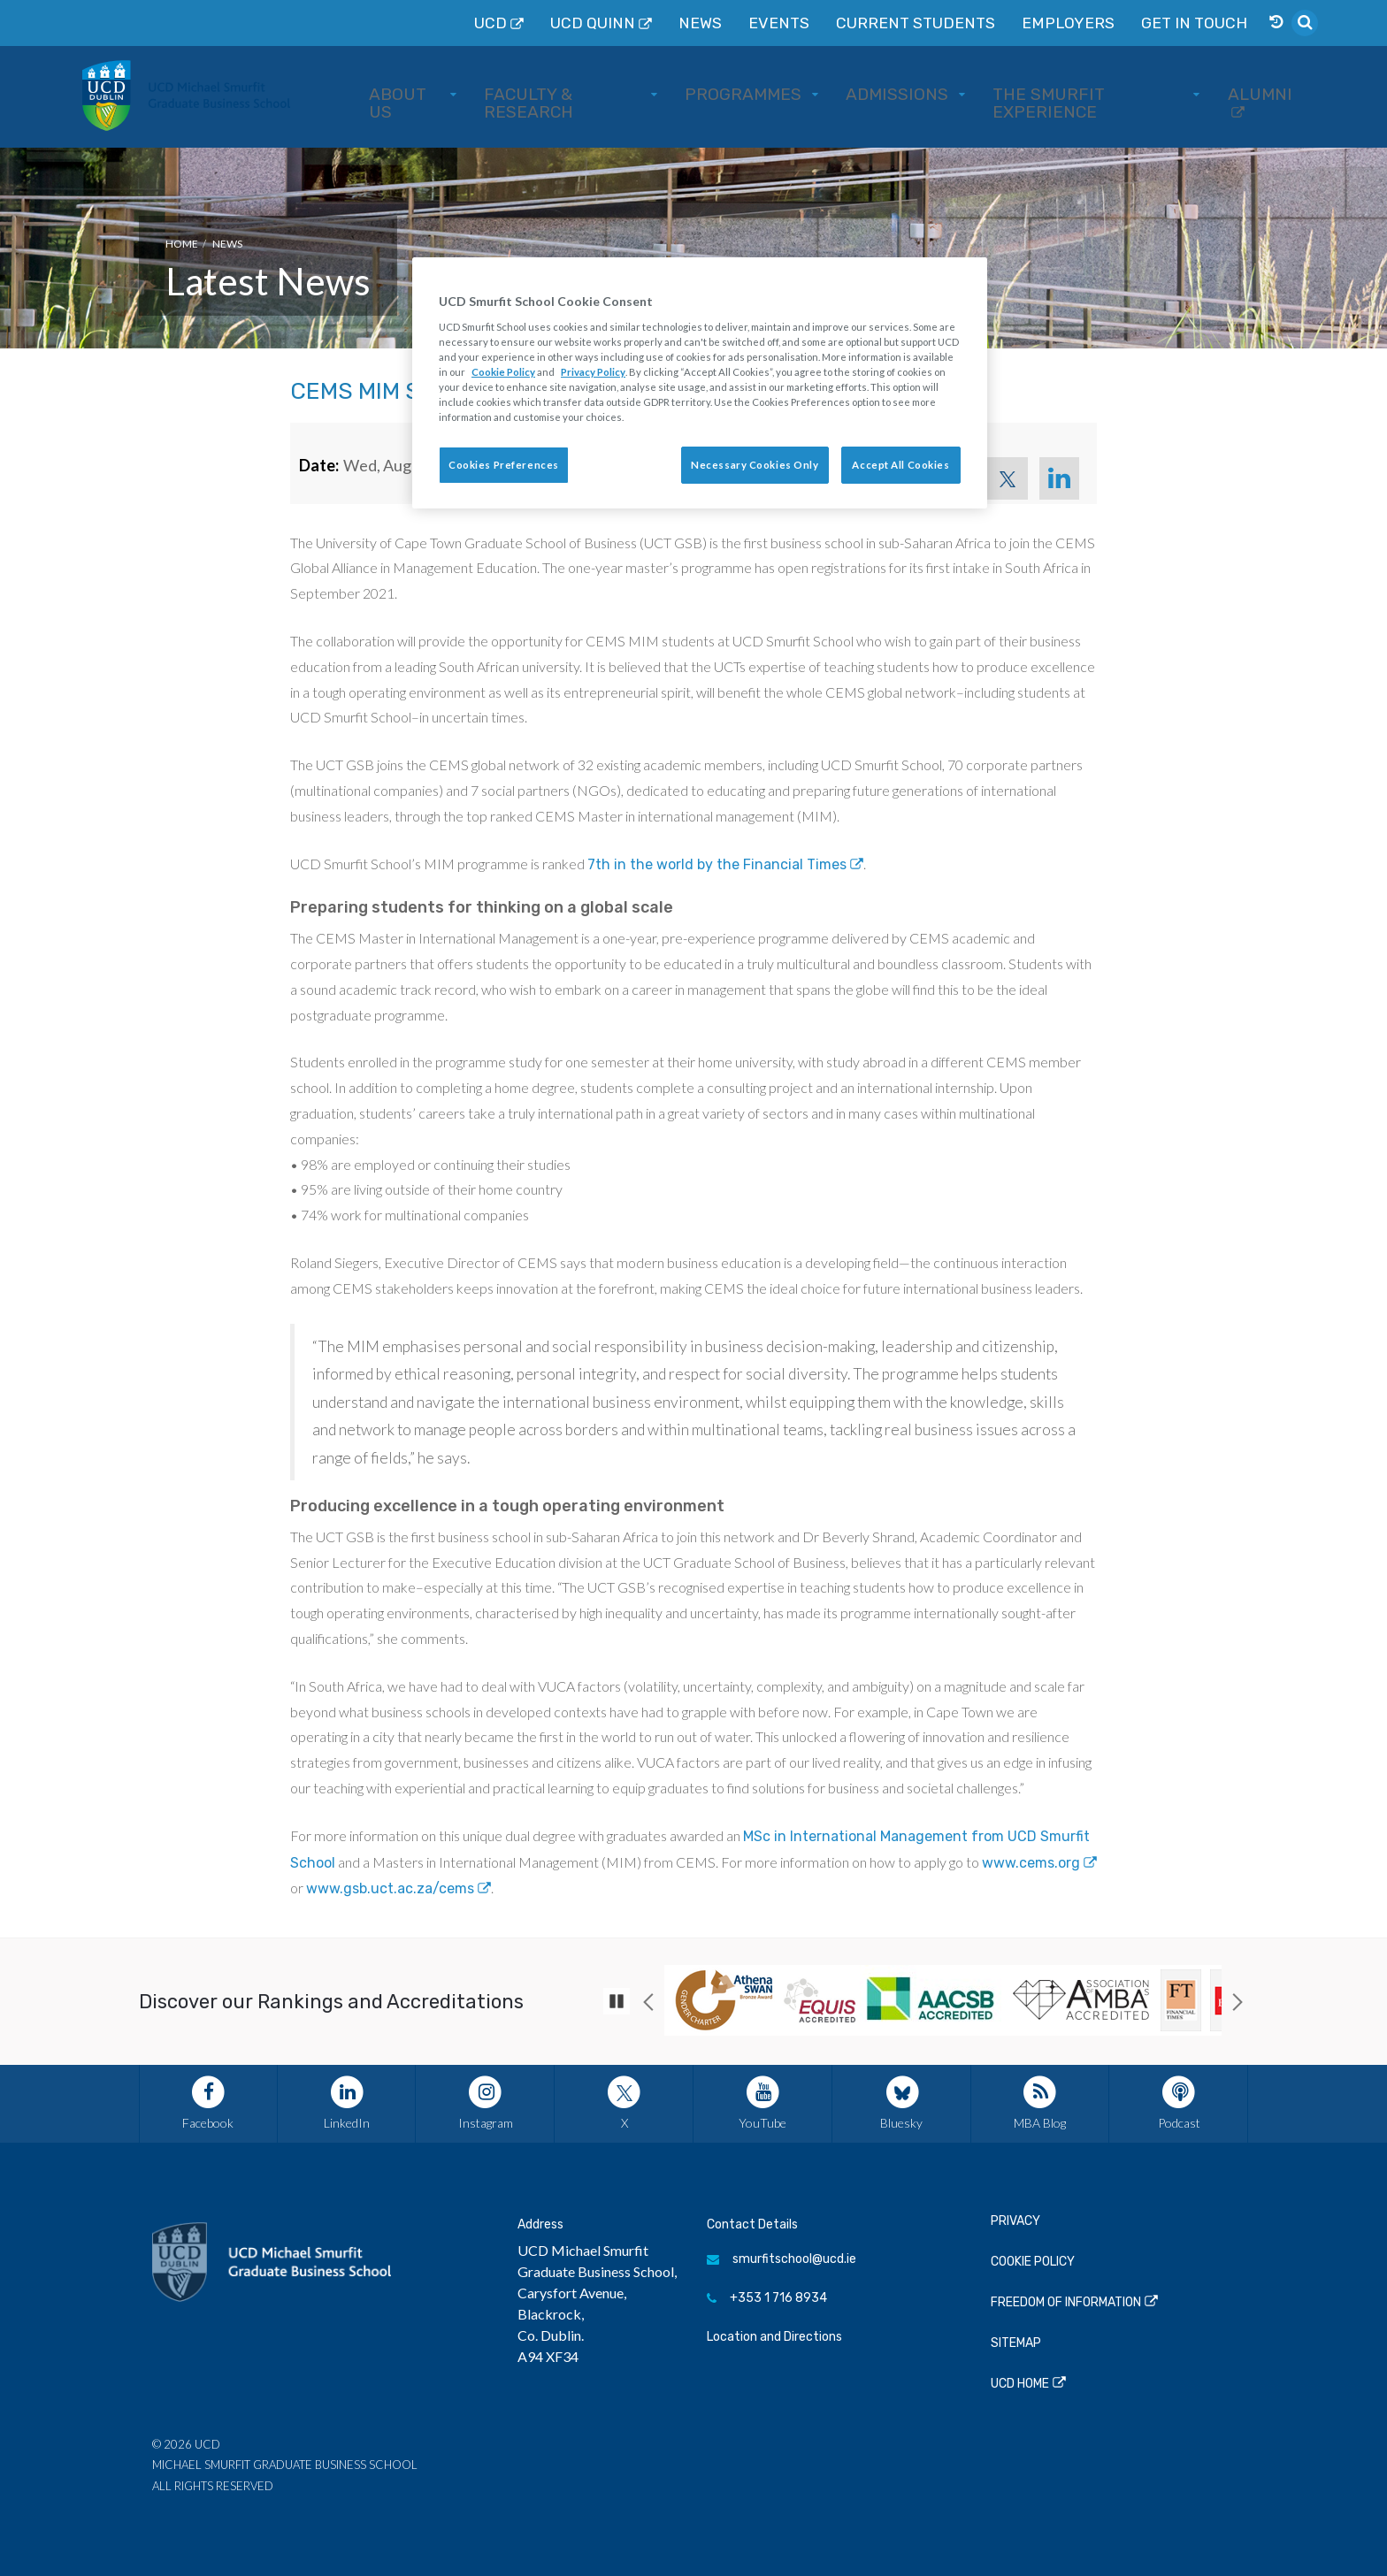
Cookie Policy (1033, 2261)
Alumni (1255, 94)
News (827, 22)
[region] (699, 382)
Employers (1115, 22)
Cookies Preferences (503, 464)
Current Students (997, 22)
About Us (507, 94)
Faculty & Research (652, 94)
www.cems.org (1031, 1862)
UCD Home (1020, 2383)
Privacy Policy (593, 372)
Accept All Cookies (900, 464)
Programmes (810, 94)
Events (892, 22)
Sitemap (1016, 2343)
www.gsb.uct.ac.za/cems (390, 1888)
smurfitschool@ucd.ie (781, 2258)
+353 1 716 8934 (767, 2297)
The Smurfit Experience (1104, 94)
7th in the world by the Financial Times (717, 864)
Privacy (1015, 2220)
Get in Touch (1213, 22)
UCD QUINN (737, 22)
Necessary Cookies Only (755, 464)
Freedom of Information (1066, 2302)
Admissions (938, 94)
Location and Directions (774, 2336)
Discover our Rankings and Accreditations (331, 2002)
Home (181, 243)
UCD (651, 22)
